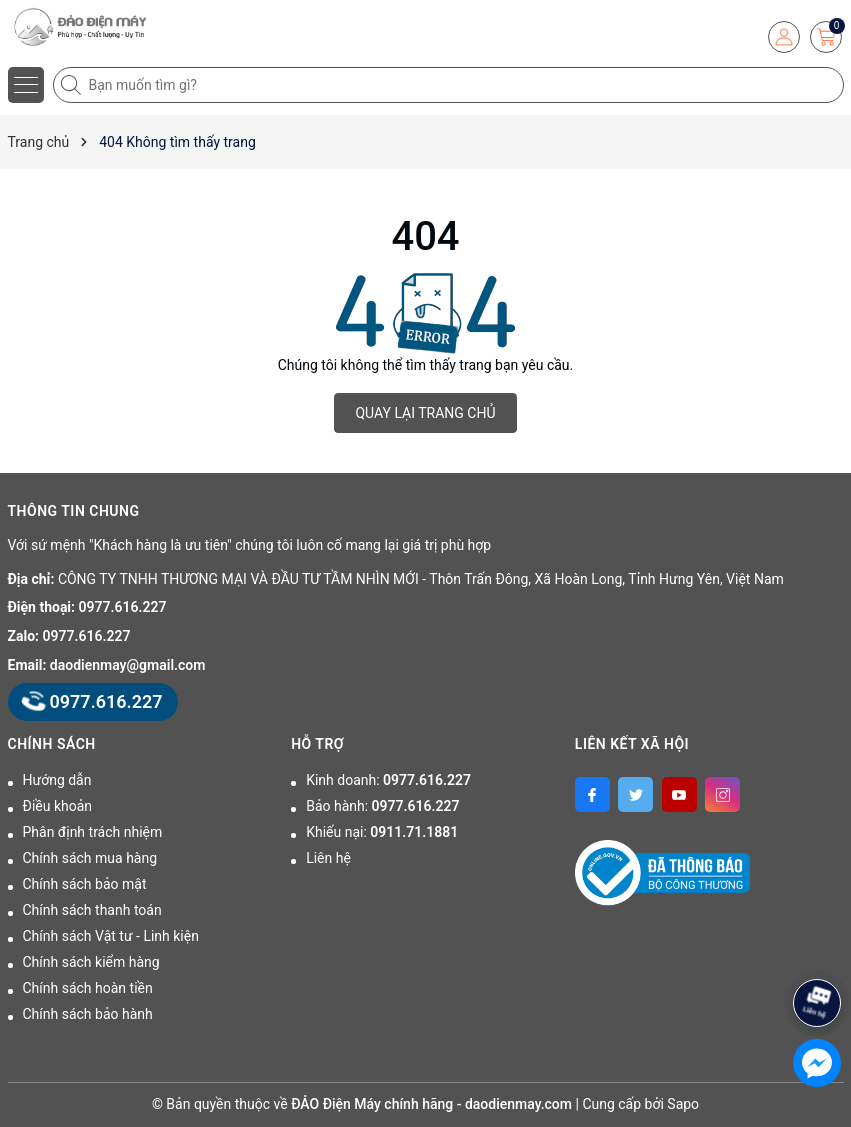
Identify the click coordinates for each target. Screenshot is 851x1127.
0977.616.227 (123, 607)
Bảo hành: (382, 806)
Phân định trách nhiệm (93, 832)
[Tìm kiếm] (73, 85)
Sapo (683, 1104)
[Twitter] (635, 794)
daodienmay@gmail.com (128, 665)
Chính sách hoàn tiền (88, 988)
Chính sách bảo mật (85, 884)
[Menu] (26, 85)
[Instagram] (722, 794)
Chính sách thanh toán (92, 910)
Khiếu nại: (382, 832)
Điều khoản (58, 806)
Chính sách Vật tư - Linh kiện (111, 936)
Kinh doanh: (388, 780)
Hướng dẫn (57, 780)
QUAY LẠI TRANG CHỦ (425, 413)
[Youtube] (679, 794)
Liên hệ (328, 858)
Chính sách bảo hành (88, 1014)
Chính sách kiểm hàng (91, 962)
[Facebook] (592, 794)
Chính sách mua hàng (90, 858)
